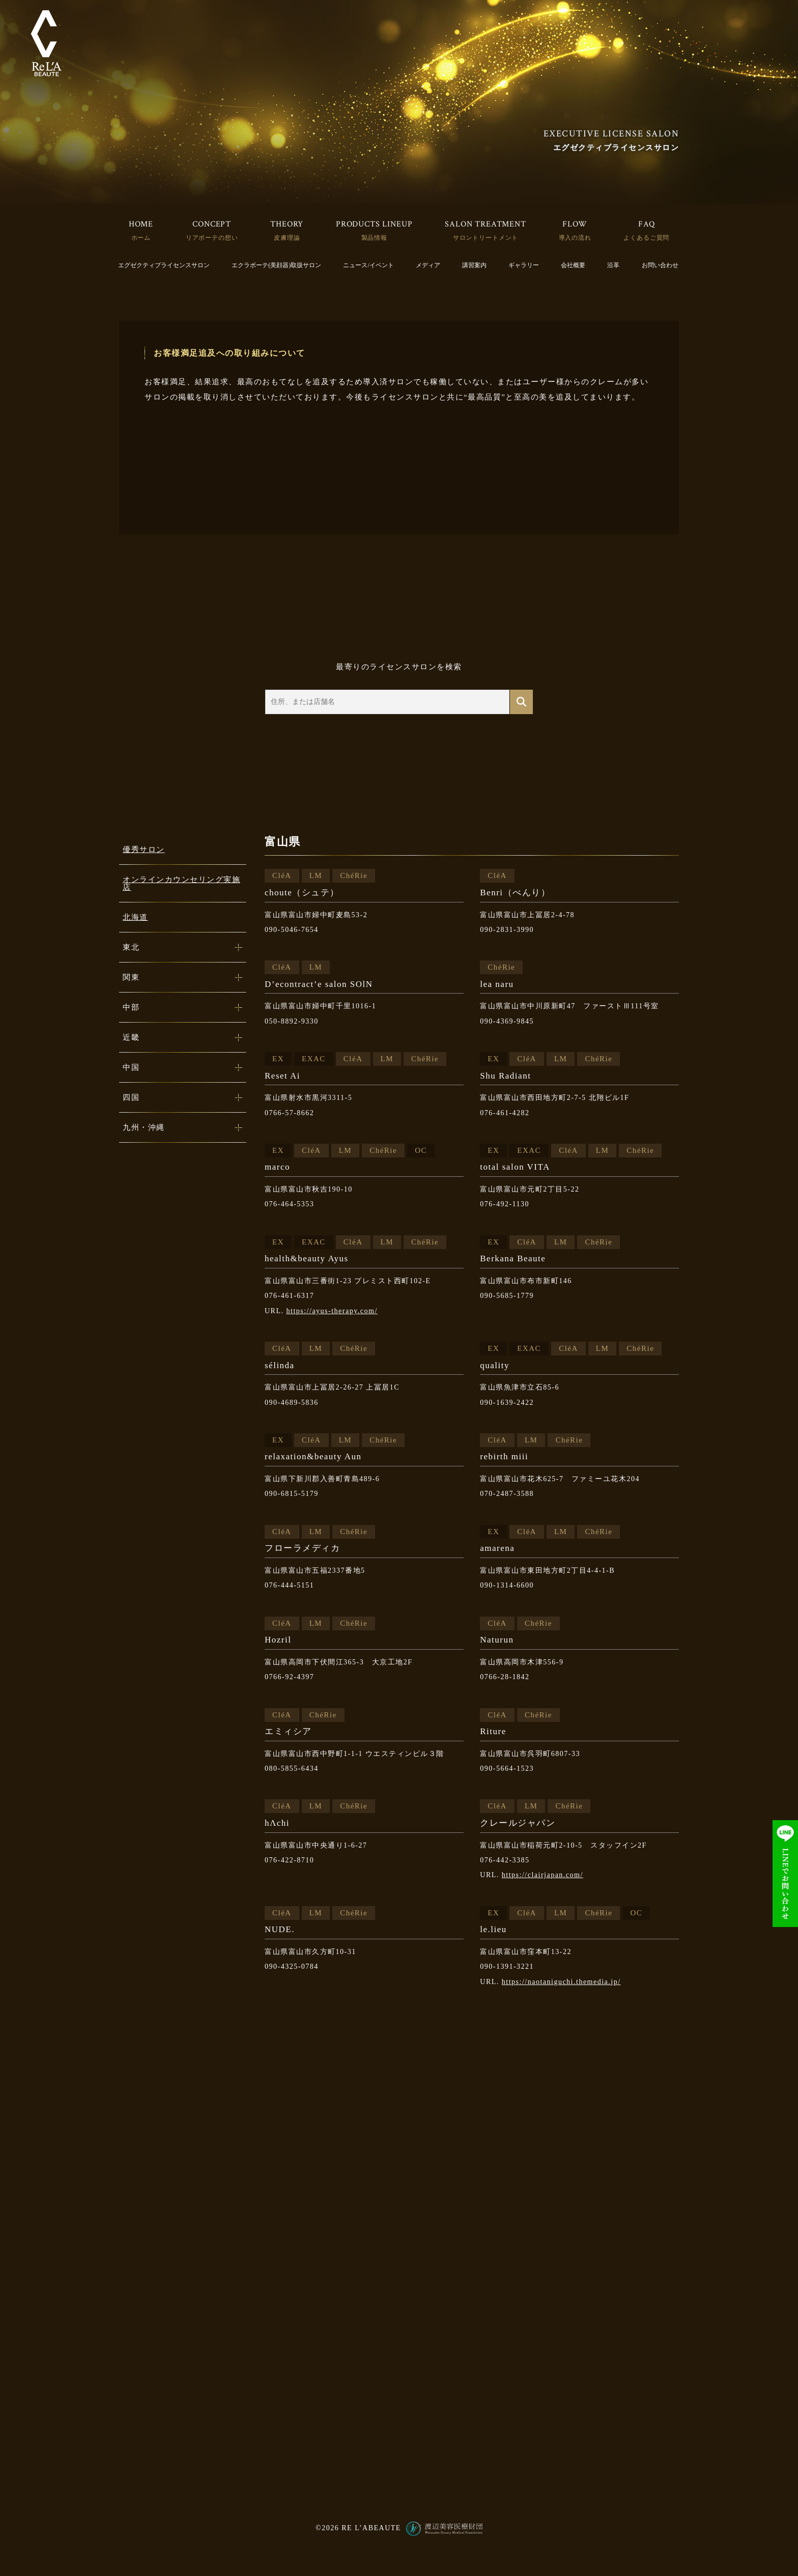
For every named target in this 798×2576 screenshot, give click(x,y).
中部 (131, 1007)
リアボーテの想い (212, 237)
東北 (131, 947)
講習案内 (474, 265)
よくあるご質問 (646, 237)
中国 (131, 1067)
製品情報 (374, 237)
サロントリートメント (485, 237)
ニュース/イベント (368, 265)
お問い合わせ (660, 265)
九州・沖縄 (144, 1127)
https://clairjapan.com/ (542, 1875)
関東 (131, 977)
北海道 (135, 917)
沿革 (613, 265)
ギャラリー (523, 265)
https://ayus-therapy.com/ (332, 1311)
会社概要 (573, 265)
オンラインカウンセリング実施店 (181, 883)
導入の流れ (575, 237)
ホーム (141, 237)
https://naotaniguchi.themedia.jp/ (561, 1982)
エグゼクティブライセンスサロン (164, 265)
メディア (428, 265)
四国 (131, 1097)
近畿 (131, 1037)
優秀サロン (144, 849)
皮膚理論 (287, 237)
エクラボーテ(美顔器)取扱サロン (276, 265)
